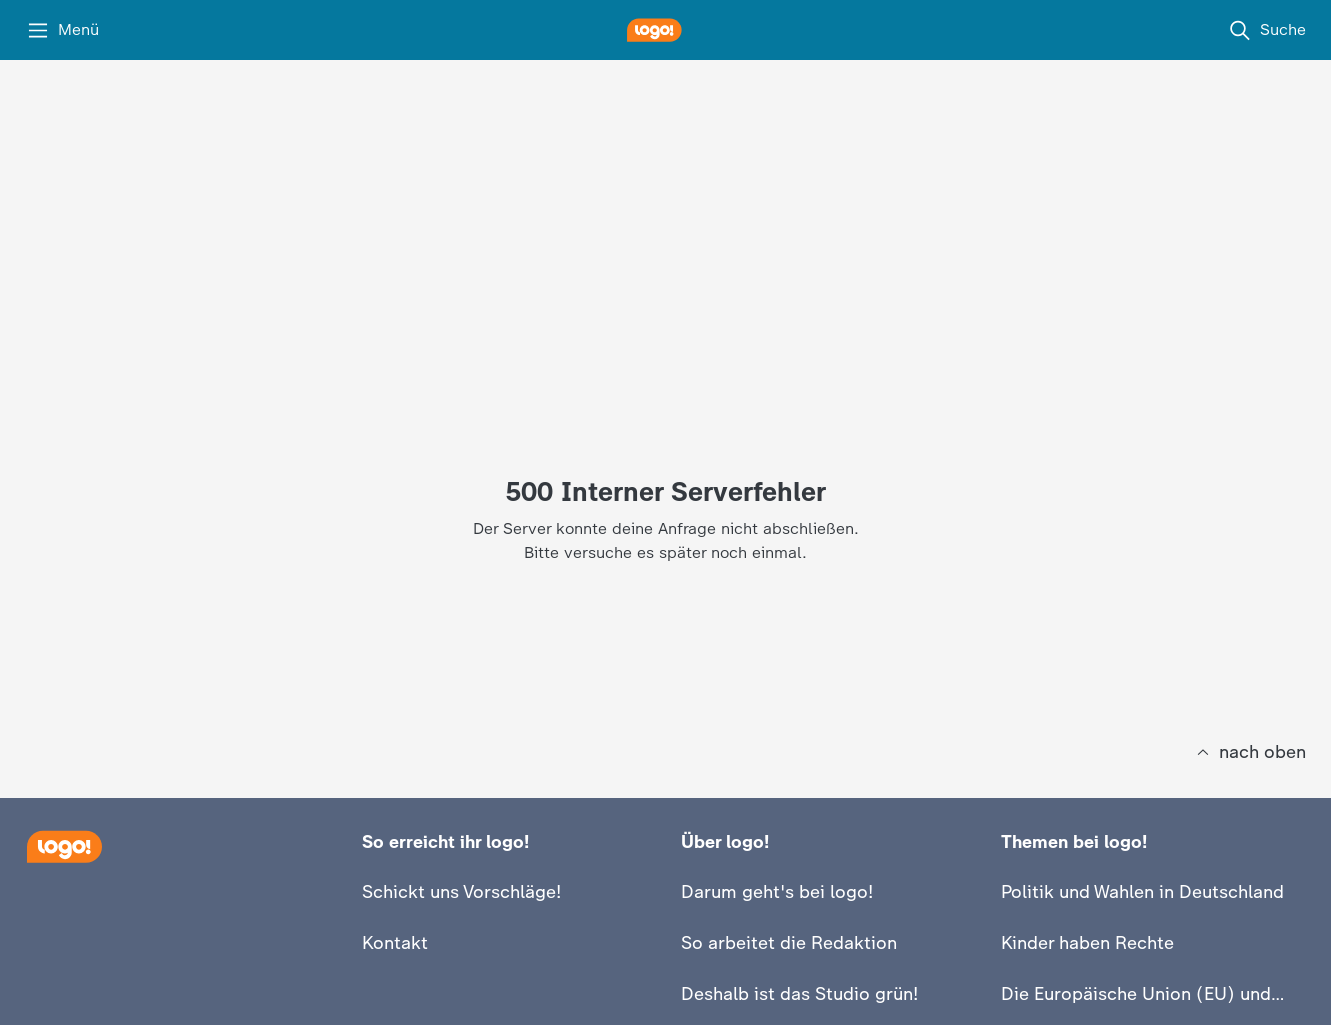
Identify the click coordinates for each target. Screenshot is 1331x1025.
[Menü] (62, 30)
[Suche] (1267, 30)
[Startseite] (64, 846)
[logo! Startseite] (666, 30)
